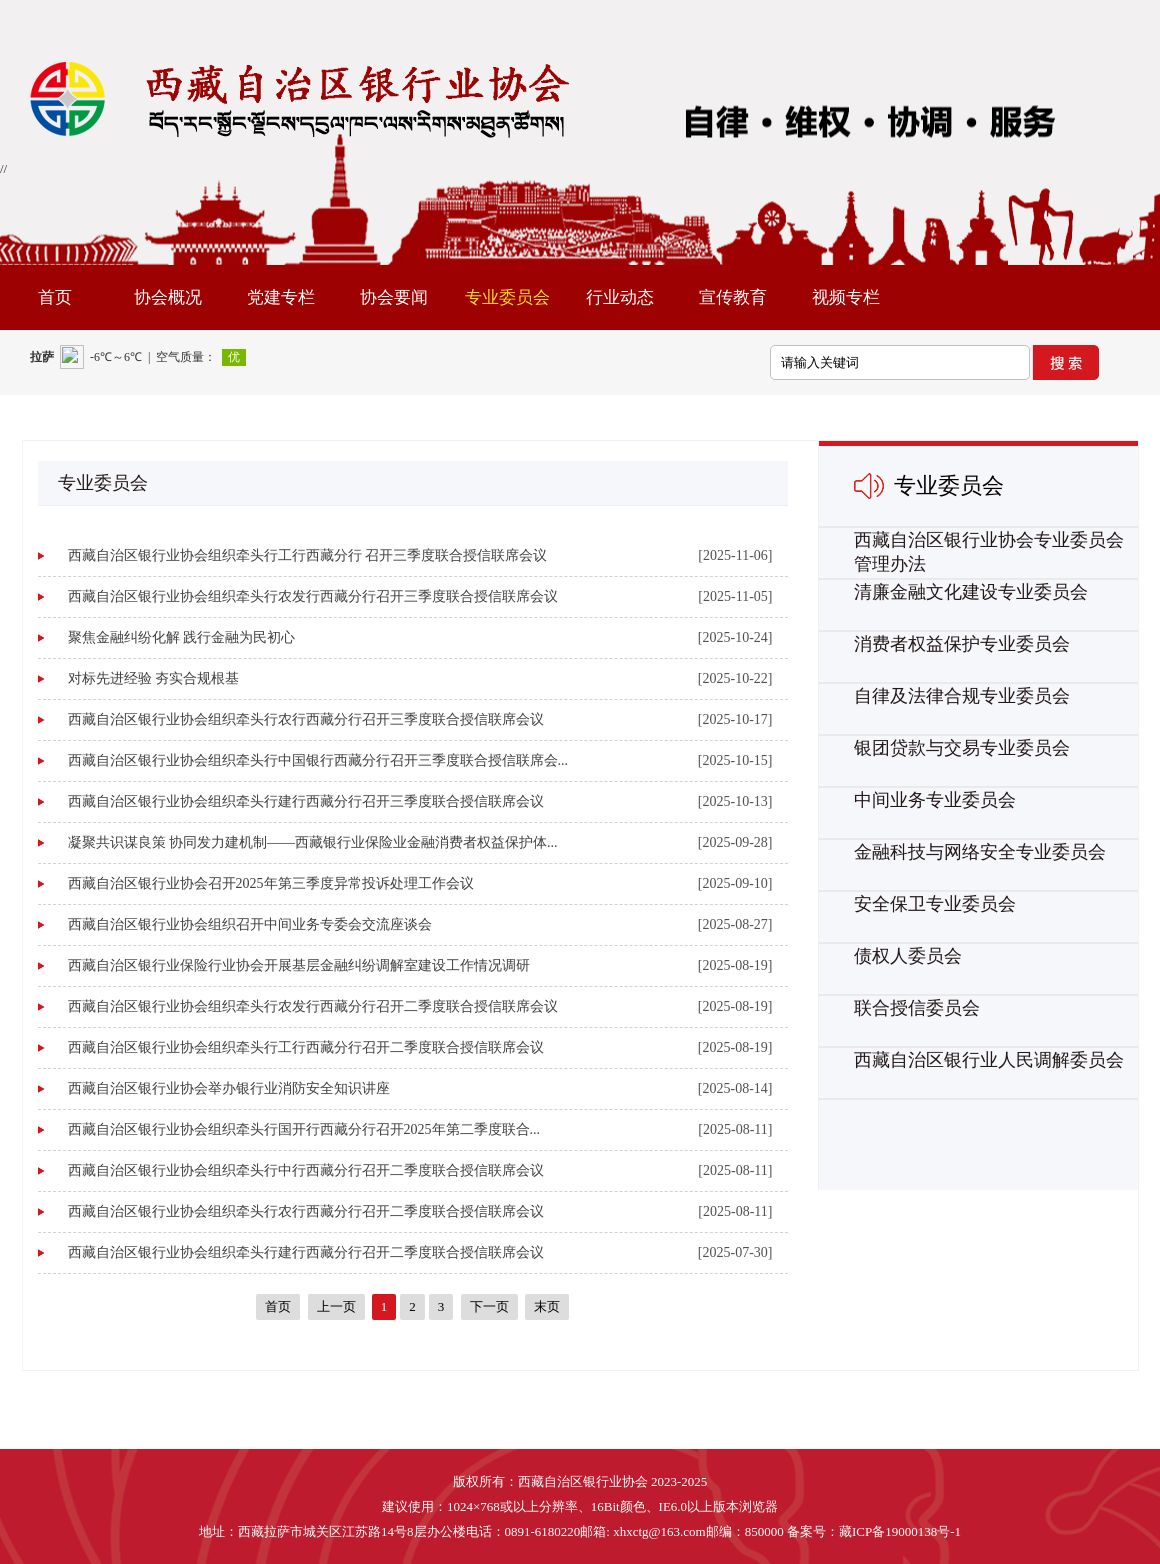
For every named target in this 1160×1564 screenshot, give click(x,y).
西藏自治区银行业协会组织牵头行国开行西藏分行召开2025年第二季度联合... (304, 1129)
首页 (55, 297)
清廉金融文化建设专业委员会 (971, 592)
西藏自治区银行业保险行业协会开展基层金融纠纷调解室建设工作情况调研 (299, 965)
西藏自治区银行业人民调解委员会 (989, 1060)
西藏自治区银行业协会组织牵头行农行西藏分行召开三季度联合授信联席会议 (306, 719)
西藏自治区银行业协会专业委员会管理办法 (989, 552)
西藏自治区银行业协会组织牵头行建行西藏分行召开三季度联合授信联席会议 (306, 801)
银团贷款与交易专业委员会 (962, 748)
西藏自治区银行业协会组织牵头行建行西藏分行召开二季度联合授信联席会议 (306, 1252)
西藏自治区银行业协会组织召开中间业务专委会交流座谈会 (250, 924)
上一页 (336, 1306)
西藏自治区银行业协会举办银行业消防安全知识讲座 (229, 1088)
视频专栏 (846, 297)
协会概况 (168, 297)
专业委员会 (507, 297)
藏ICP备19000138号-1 (900, 1531)
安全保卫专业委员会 (935, 904)
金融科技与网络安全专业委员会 (980, 852)
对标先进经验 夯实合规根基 (154, 678)
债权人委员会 (908, 956)
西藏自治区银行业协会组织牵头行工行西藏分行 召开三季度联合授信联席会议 (308, 555)
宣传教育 (733, 297)
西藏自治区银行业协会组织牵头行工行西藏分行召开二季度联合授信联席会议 (306, 1047)
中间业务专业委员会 (935, 800)
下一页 (489, 1306)
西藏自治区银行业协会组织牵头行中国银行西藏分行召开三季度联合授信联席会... (318, 760)
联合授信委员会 (917, 1008)
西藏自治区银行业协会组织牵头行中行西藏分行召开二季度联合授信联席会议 (306, 1170)
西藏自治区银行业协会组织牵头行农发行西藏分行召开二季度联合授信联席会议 (313, 1006)
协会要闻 (394, 297)
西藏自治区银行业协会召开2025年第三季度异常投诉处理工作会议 (271, 883)
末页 (547, 1306)
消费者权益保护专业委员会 (962, 644)
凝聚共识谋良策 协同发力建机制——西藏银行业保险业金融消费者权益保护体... (313, 842)
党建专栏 (281, 297)
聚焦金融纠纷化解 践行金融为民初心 (182, 637)
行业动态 (620, 297)
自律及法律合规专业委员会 (962, 696)
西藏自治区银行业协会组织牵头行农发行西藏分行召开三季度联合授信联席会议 (313, 596)
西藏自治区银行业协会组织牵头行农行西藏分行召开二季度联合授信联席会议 (306, 1211)
